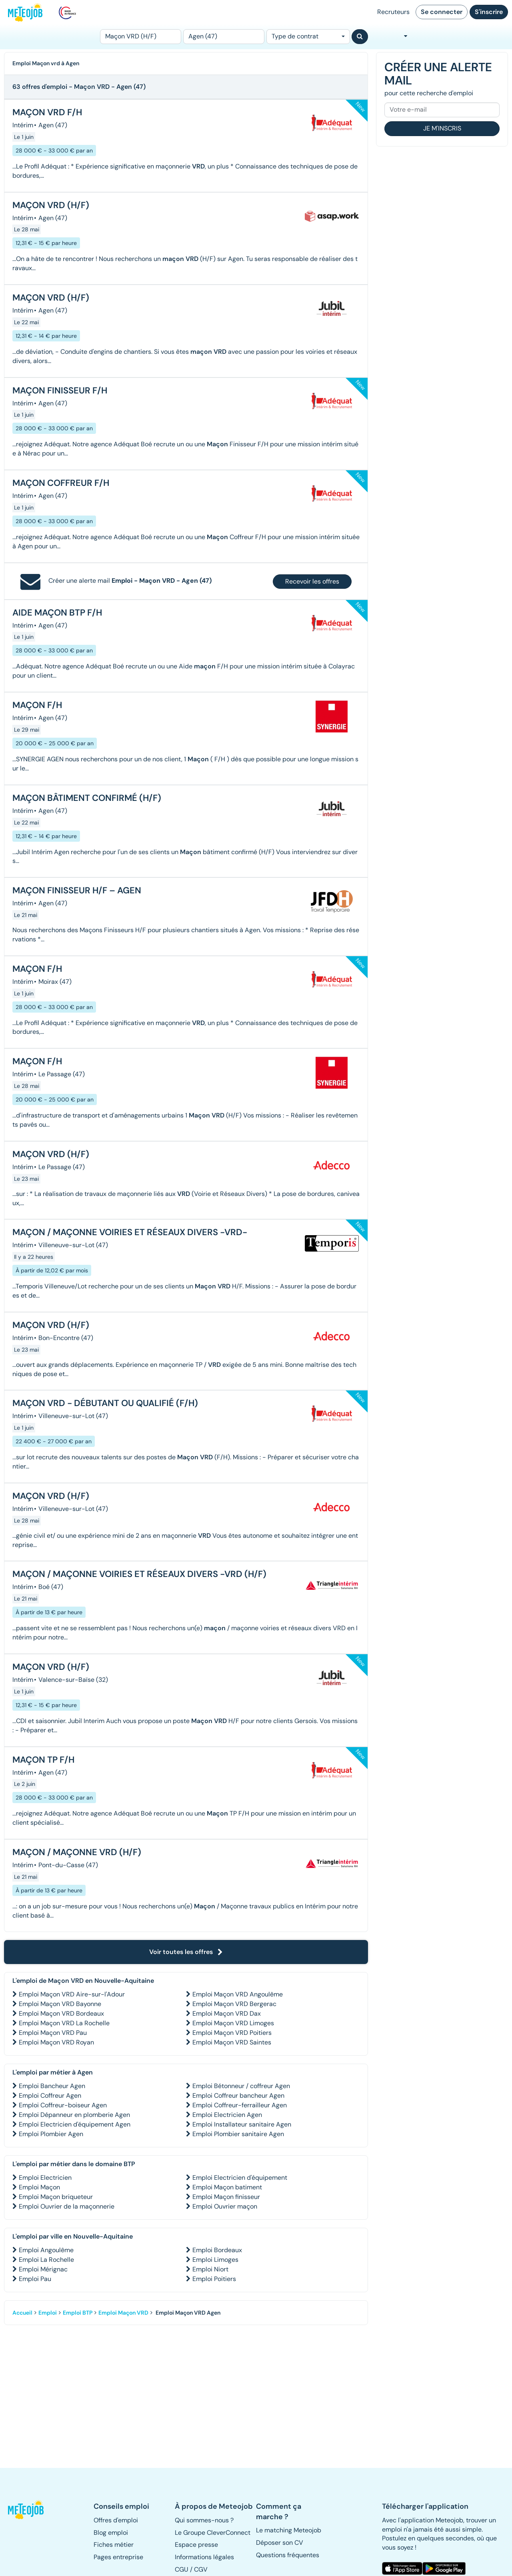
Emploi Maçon (39, 2187)
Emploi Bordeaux (217, 2250)
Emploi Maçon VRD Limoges (233, 2023)
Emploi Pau (35, 2279)
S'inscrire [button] (489, 12)
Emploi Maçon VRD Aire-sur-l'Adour (72, 1994)
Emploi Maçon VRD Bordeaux (61, 2013)
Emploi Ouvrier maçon (224, 2206)
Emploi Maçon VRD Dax (226, 2013)
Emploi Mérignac (43, 2269)
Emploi (47, 2312)
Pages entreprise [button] (118, 2557)
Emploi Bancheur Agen (52, 2086)
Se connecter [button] (441, 12)
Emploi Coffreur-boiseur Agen (63, 2105)
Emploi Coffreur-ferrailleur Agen (239, 2105)
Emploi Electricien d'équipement (239, 2177)
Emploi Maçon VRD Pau (53, 2032)
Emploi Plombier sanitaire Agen (238, 2134)
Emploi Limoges (215, 2259)
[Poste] (140, 36)
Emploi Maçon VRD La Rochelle (64, 2023)
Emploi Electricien (45, 2177)
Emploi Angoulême (46, 2250)
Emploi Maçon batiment (227, 2187)
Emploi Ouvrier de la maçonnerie (66, 2206)
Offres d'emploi (116, 2520)
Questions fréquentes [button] (287, 2555)
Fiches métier (114, 2544)
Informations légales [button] (204, 2557)
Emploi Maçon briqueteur (56, 2197)
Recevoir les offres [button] (312, 581)
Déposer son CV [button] (279, 2542)
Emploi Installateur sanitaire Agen (241, 2124)
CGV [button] (201, 2569)
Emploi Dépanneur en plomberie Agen (74, 2115)
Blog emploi (111, 2532)
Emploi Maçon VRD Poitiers (232, 2032)
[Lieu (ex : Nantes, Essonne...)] (223, 36)
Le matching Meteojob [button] (288, 2530)
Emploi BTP (77, 2312)
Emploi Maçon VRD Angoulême (237, 1994)
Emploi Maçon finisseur (226, 2197)
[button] (26, 2509)
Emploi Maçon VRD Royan (56, 2042)
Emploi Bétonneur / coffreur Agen (241, 2086)
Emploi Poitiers (214, 2279)
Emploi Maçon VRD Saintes (231, 2042)
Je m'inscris (442, 128)
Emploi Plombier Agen (51, 2134)
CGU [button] (181, 2569)
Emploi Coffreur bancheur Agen (238, 2095)
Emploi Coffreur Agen (50, 2095)
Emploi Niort (210, 2269)
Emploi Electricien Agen (227, 2115)
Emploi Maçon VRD (123, 2312)
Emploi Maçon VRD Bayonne (60, 2004)
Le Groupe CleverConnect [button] (212, 2532)
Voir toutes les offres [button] (186, 1952)
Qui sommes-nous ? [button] (204, 2520)
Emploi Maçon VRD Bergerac (234, 2004)
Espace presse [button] (196, 2544)
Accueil (22, 2312)
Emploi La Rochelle (46, 2259)
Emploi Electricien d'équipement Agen (74, 2124)
